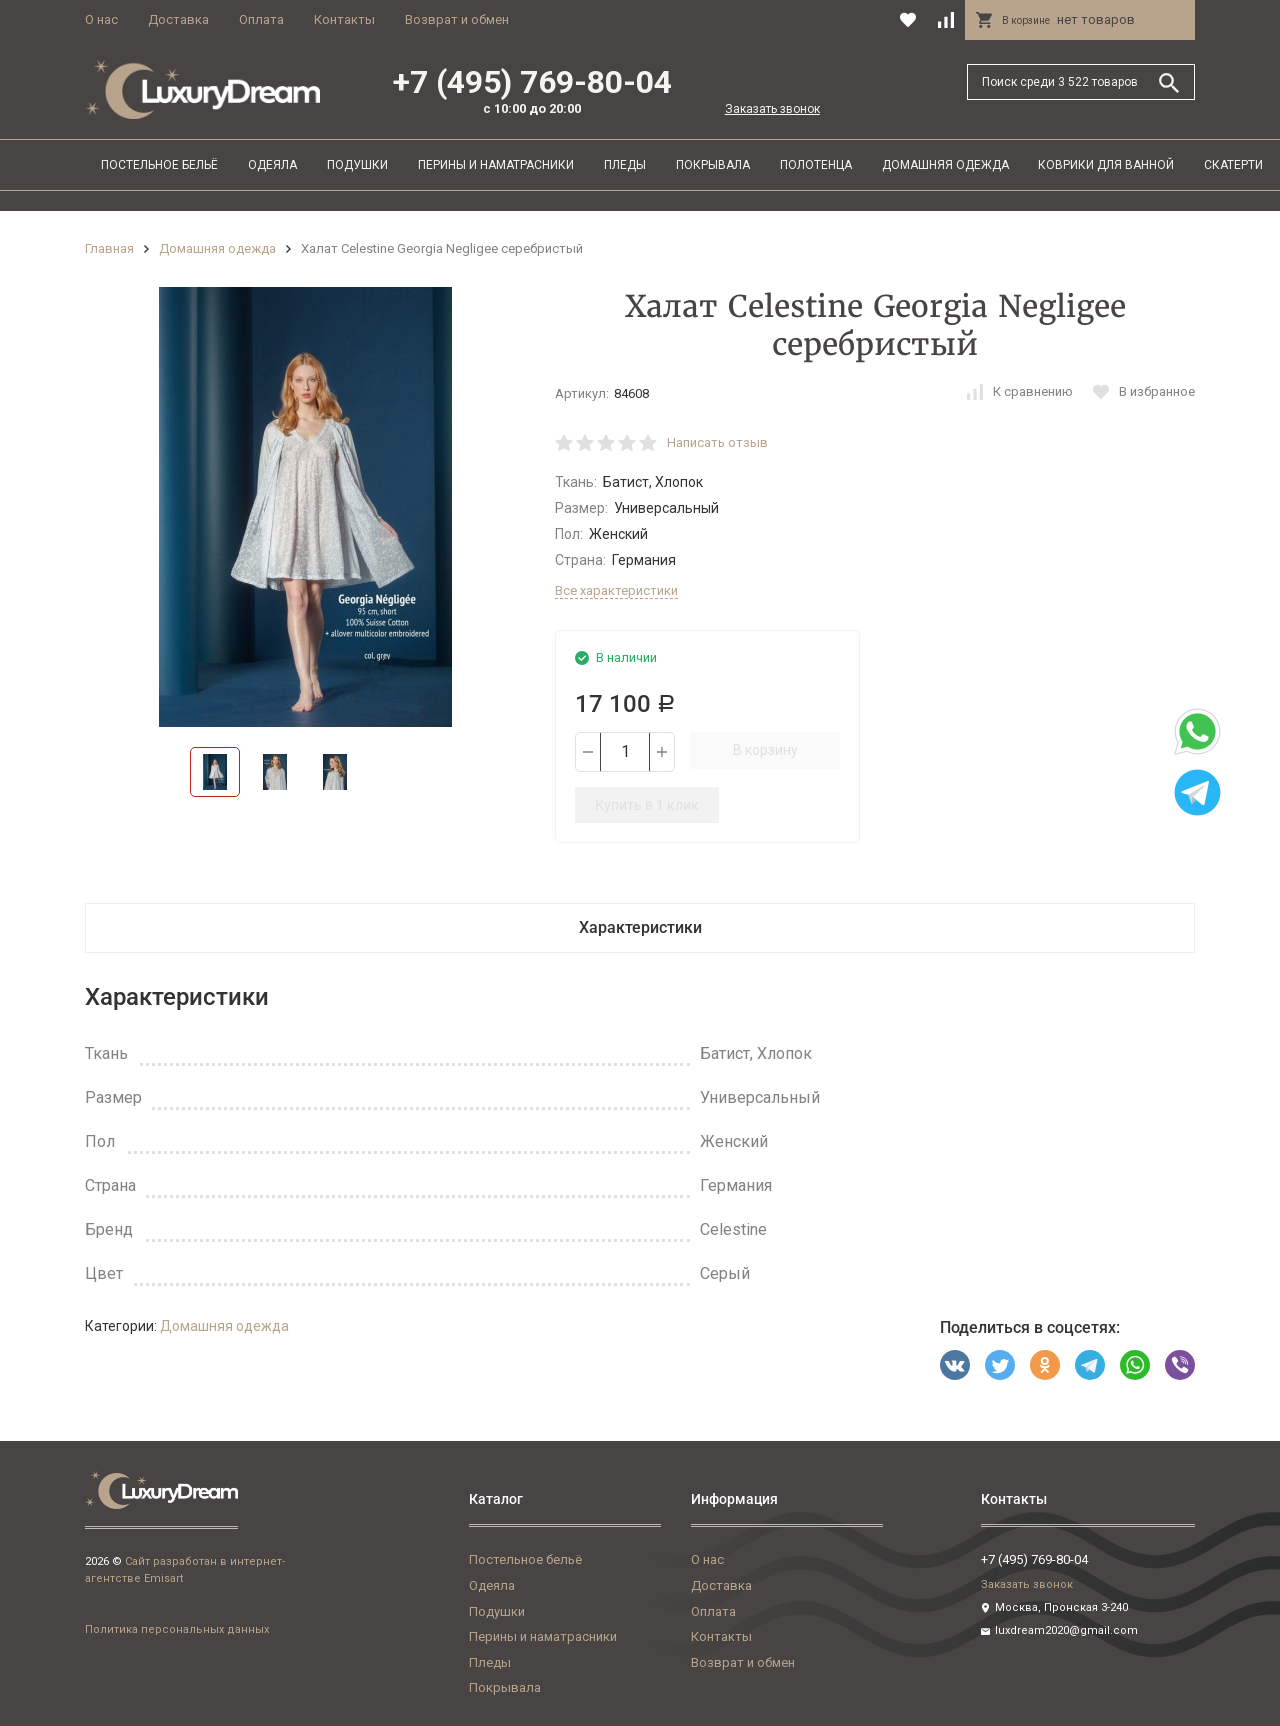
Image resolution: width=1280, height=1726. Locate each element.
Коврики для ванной (1106, 165)
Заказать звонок (772, 109)
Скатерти (1233, 165)
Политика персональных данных (177, 1629)
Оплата (261, 19)
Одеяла (272, 165)
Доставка (178, 19)
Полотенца (816, 165)
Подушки (357, 165)
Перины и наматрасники (496, 165)
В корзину (765, 750)
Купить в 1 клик (647, 805)
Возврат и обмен (457, 19)
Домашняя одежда (945, 165)
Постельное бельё (159, 165)
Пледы (625, 165)
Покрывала (713, 165)
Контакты (344, 19)
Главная (109, 248)
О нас (101, 19)
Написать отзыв (717, 442)
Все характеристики (616, 590)
